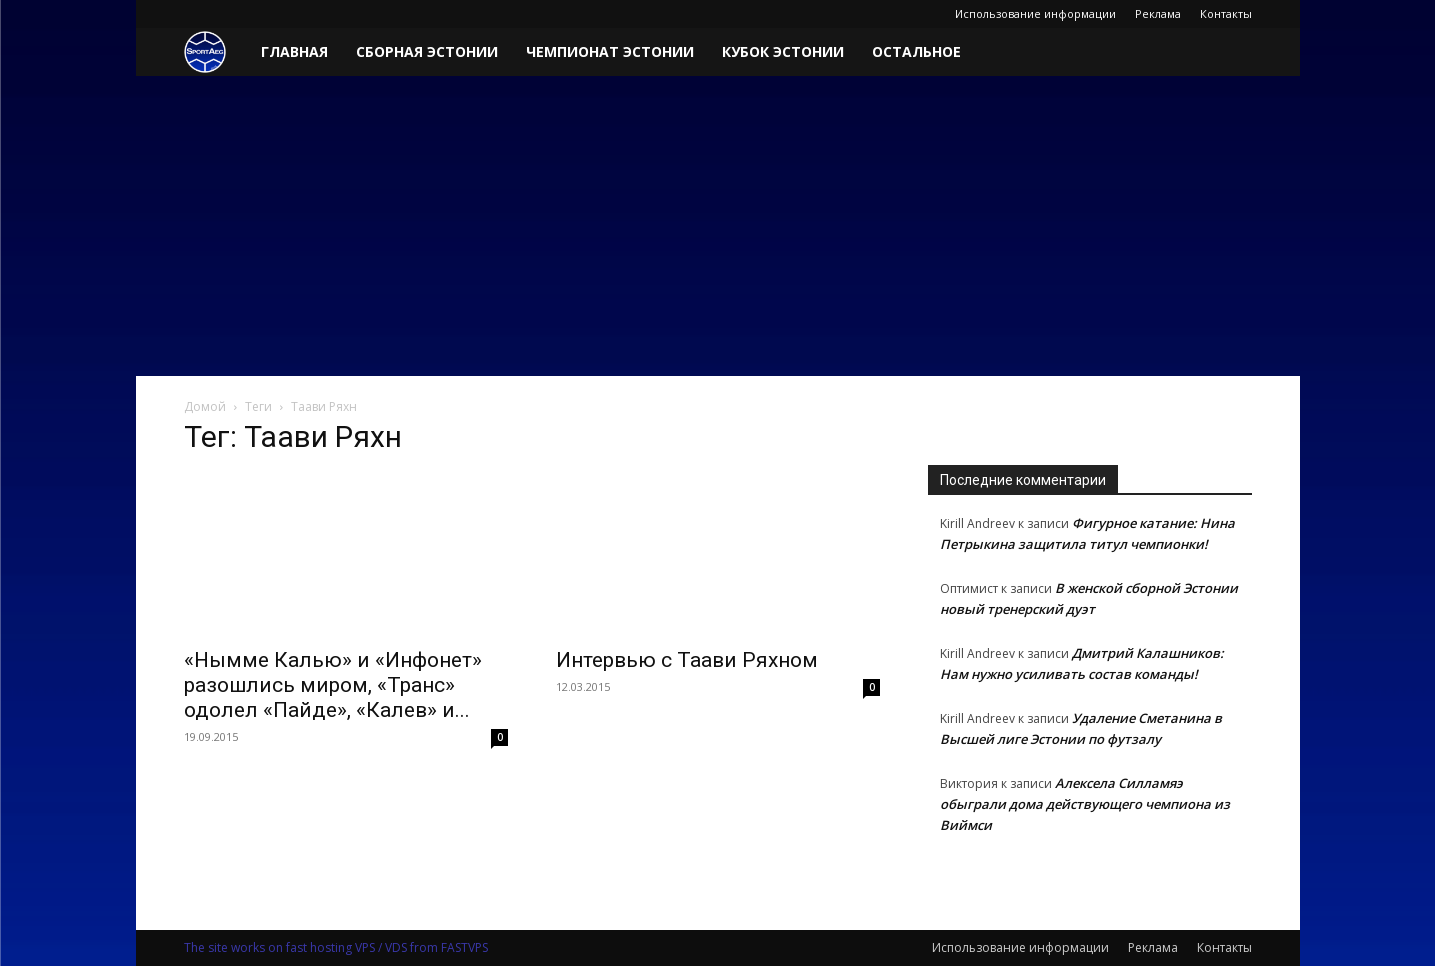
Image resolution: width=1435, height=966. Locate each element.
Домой (205, 406)
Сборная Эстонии (427, 51)
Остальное (916, 51)
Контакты (1226, 13)
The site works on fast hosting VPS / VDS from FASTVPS (336, 947)
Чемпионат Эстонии (610, 51)
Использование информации (1035, 13)
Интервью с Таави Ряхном (687, 660)
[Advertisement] (718, 226)
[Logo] (215, 52)
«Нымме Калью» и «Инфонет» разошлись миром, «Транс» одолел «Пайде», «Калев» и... (333, 685)
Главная (294, 51)
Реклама (1158, 13)
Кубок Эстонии (783, 51)
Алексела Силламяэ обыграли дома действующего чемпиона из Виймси (1085, 804)
